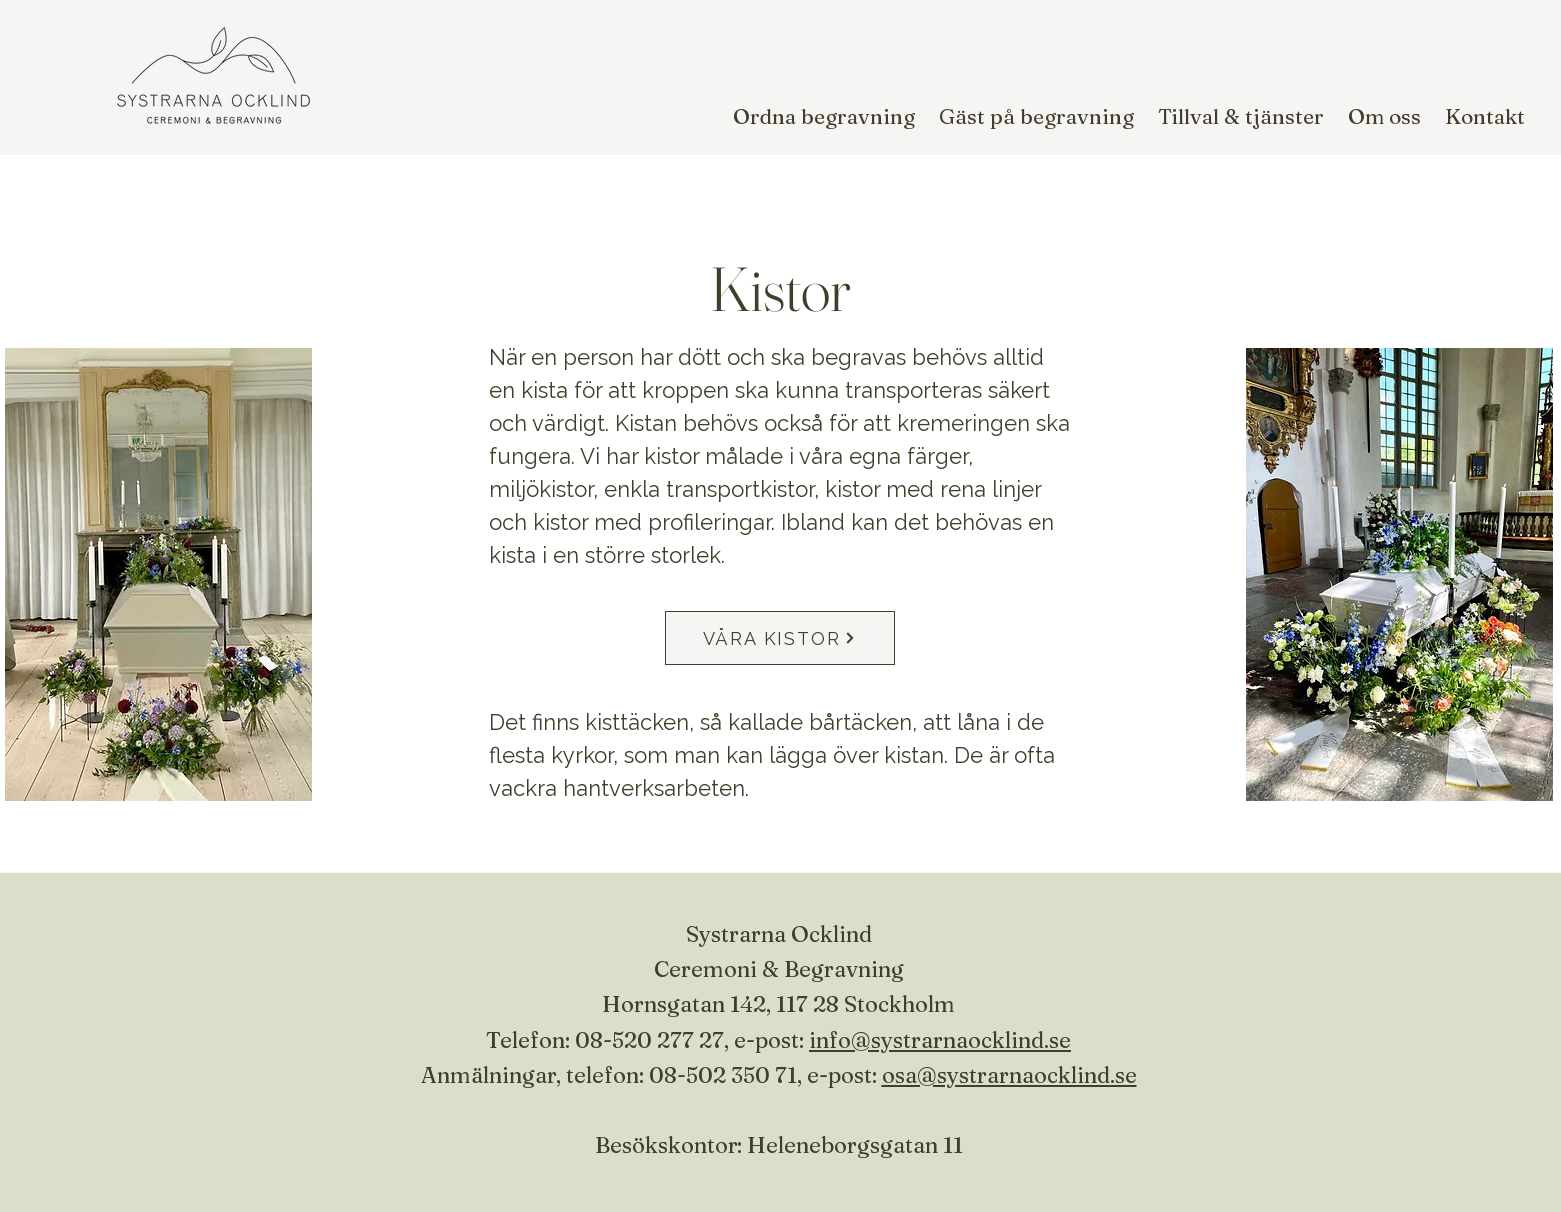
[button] (824, 116)
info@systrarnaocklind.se (940, 1040)
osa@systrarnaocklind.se (1009, 1075)
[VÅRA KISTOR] (780, 638)
